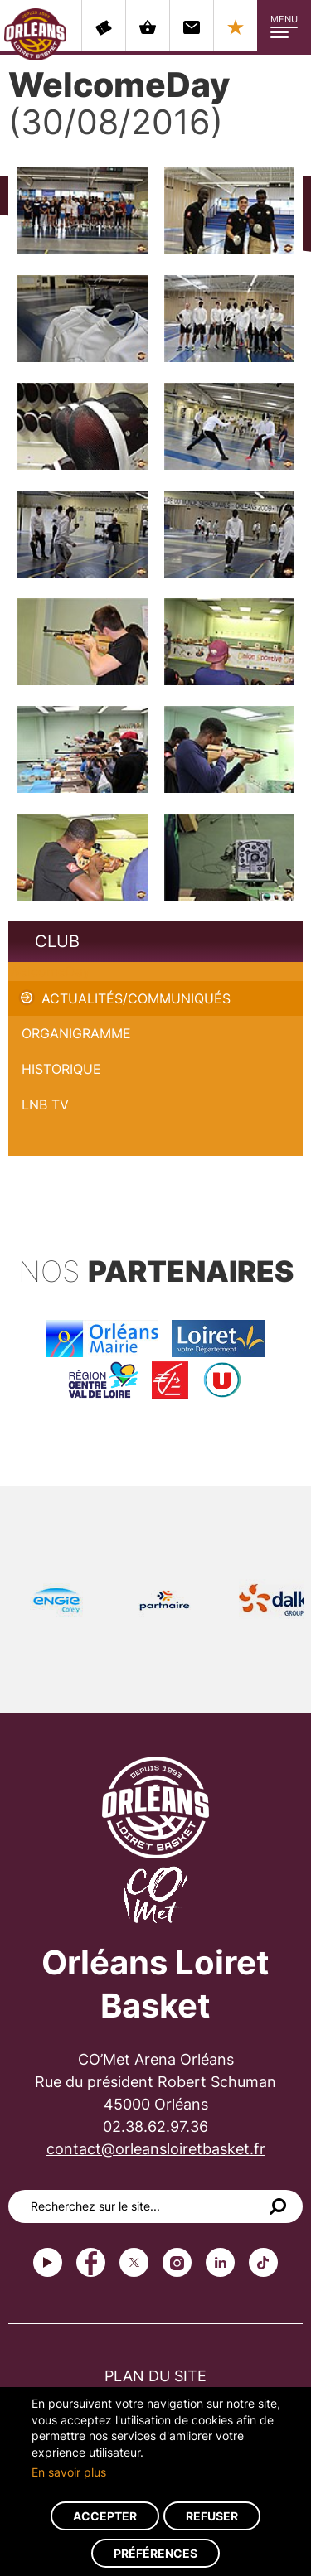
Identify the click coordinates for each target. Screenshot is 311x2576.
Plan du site (155, 2376)
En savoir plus (69, 2472)
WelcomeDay (49, 971)
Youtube (47, 2262)
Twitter (133, 2262)
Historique (61, 1069)
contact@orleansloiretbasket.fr (155, 2149)
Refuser (212, 2516)
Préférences (155, 2553)
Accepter (105, 2516)
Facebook (90, 2262)
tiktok (263, 2262)
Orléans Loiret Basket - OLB (35, 34)
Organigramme (76, 1033)
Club (57, 941)
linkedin (220, 2262)
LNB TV (45, 1104)
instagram (177, 2262)
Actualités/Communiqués (136, 998)
